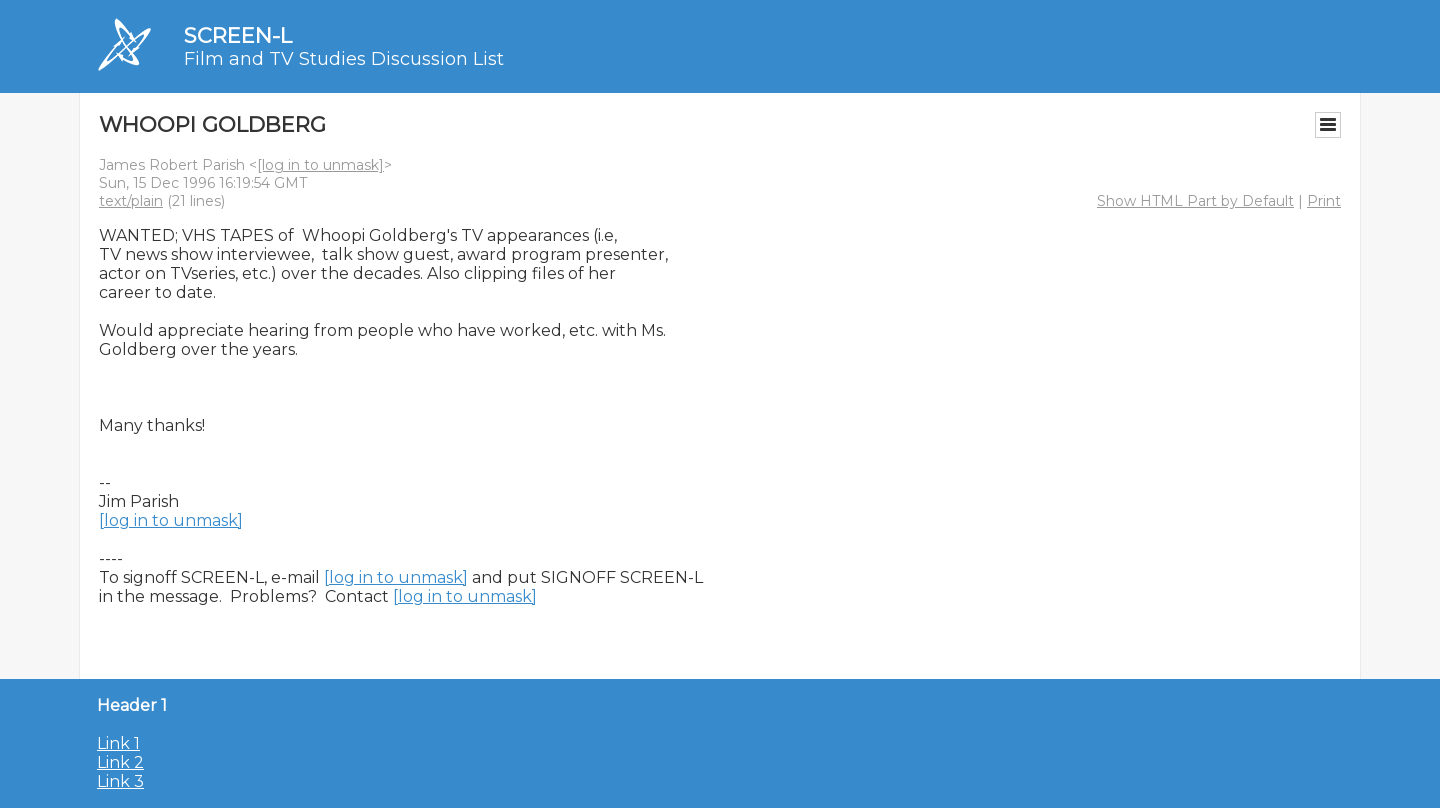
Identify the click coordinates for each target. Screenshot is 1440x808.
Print (1324, 201)
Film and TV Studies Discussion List (344, 59)
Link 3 (120, 781)
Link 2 (120, 762)
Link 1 (118, 743)
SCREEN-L (238, 35)
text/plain (131, 201)
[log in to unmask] (320, 165)
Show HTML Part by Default (1195, 201)
